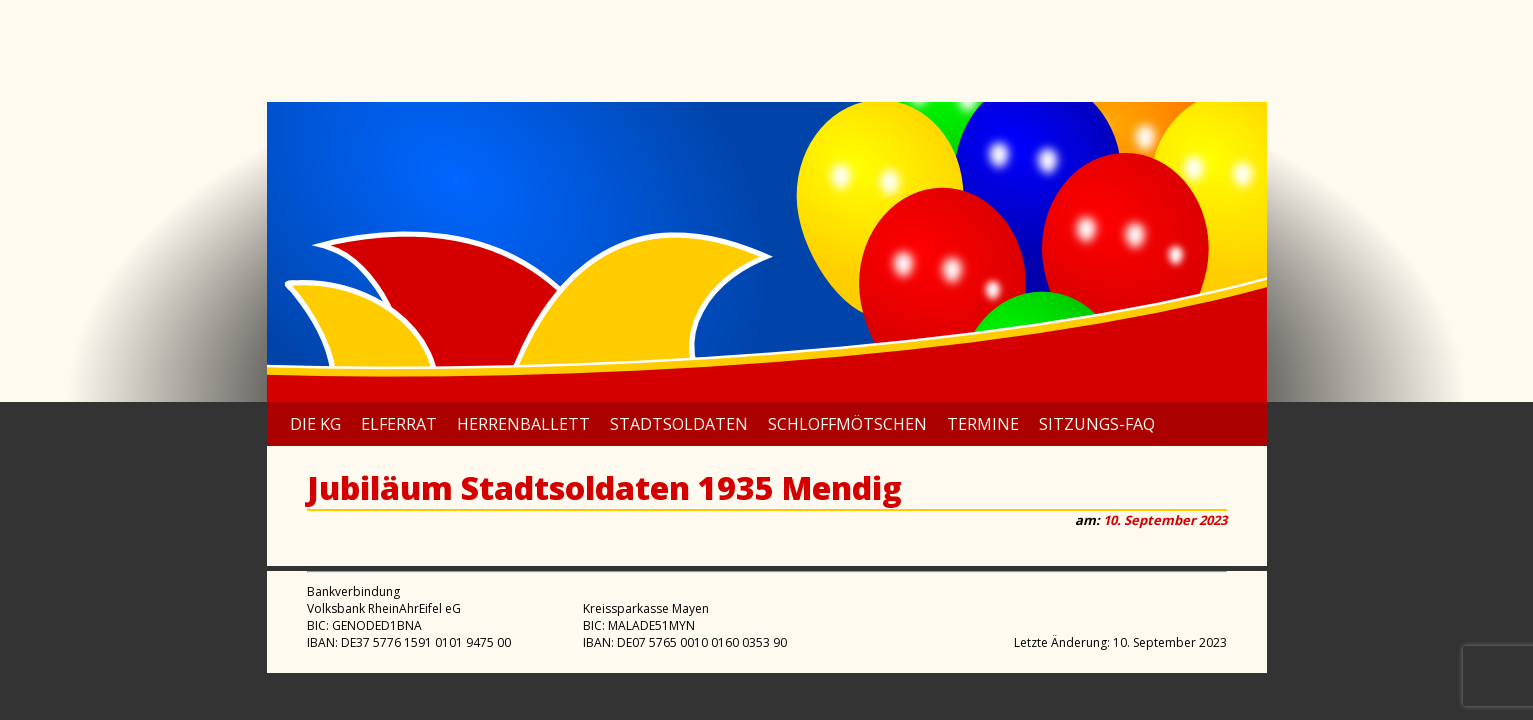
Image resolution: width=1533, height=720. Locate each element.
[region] (767, 252)
